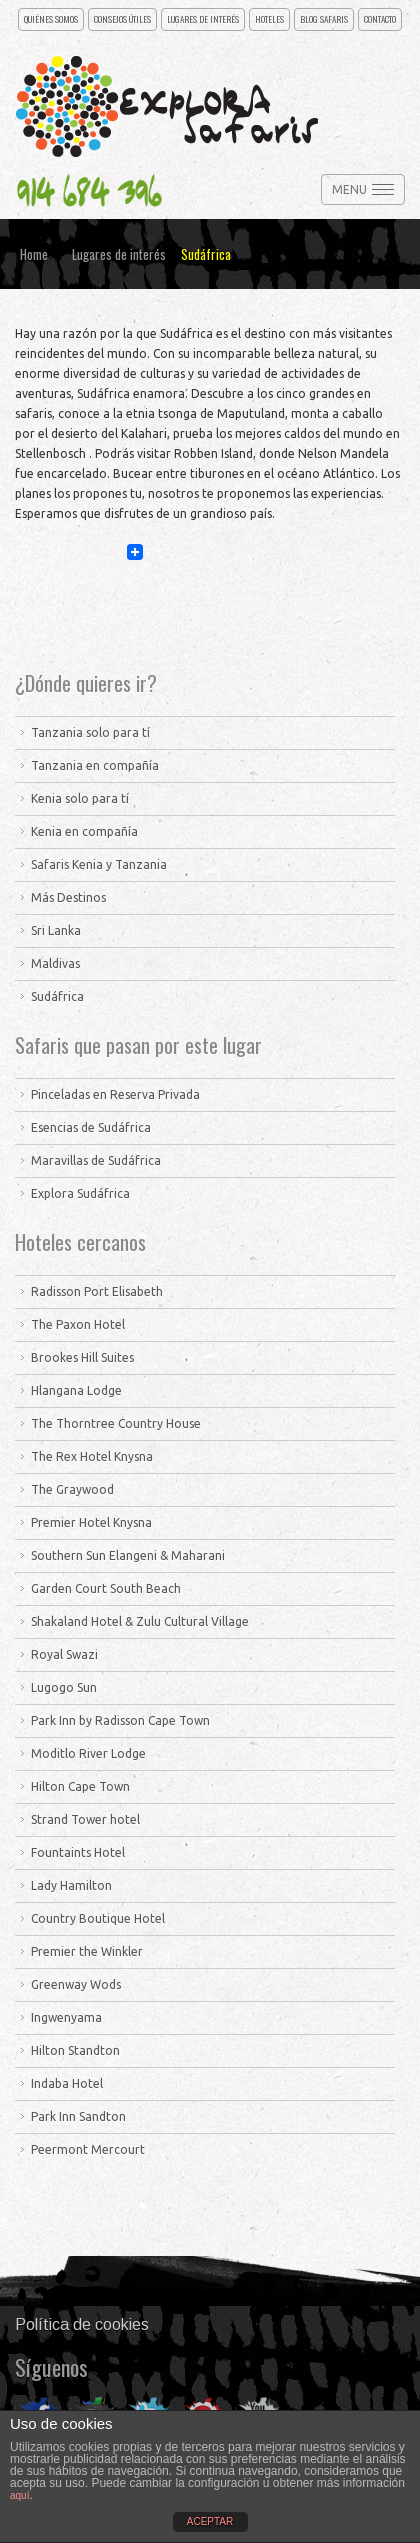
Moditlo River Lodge (88, 1753)
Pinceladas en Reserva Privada (115, 1094)
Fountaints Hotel (78, 1852)
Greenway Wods (76, 1984)
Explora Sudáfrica (80, 1193)
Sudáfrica (57, 996)
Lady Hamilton (71, 1885)
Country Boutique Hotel (98, 1918)
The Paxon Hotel (78, 1324)
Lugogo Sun (64, 1687)
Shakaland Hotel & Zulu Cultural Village (140, 1621)
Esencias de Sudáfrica (91, 1127)
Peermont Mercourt (88, 2149)
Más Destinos (68, 897)
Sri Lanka (56, 930)
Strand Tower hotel (85, 1819)
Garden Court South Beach (106, 1588)
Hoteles (269, 19)
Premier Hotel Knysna (91, 1522)
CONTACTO (380, 19)
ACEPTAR (210, 2521)
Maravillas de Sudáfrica (96, 1160)
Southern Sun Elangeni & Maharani (128, 1555)
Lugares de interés (203, 19)
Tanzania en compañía (95, 765)
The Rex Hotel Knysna (92, 1456)
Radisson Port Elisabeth (97, 1291)
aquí (19, 2495)
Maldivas (55, 963)
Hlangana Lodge (76, 1390)
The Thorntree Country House (116, 1423)
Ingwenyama (66, 2017)
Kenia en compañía (84, 831)
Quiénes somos (51, 19)
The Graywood (72, 1489)
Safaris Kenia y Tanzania (99, 864)
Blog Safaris (324, 19)
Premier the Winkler (87, 1951)
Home (34, 254)
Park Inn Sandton (78, 2116)
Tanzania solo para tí (90, 732)
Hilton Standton (75, 2050)
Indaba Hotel (67, 2083)
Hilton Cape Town (80, 1786)
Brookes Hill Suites (82, 1357)
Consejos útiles (122, 19)
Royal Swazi (64, 1654)
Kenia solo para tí (80, 798)
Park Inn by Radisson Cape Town (120, 1720)
